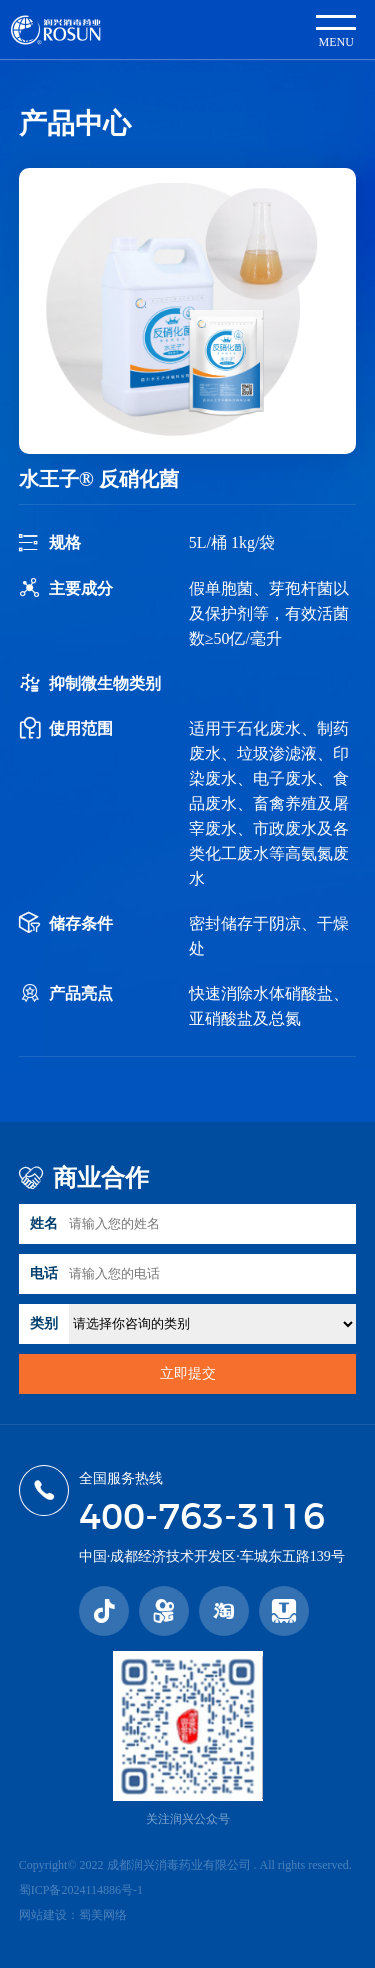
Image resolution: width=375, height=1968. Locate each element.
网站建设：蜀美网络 (73, 1915)
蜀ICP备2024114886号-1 (81, 1890)
